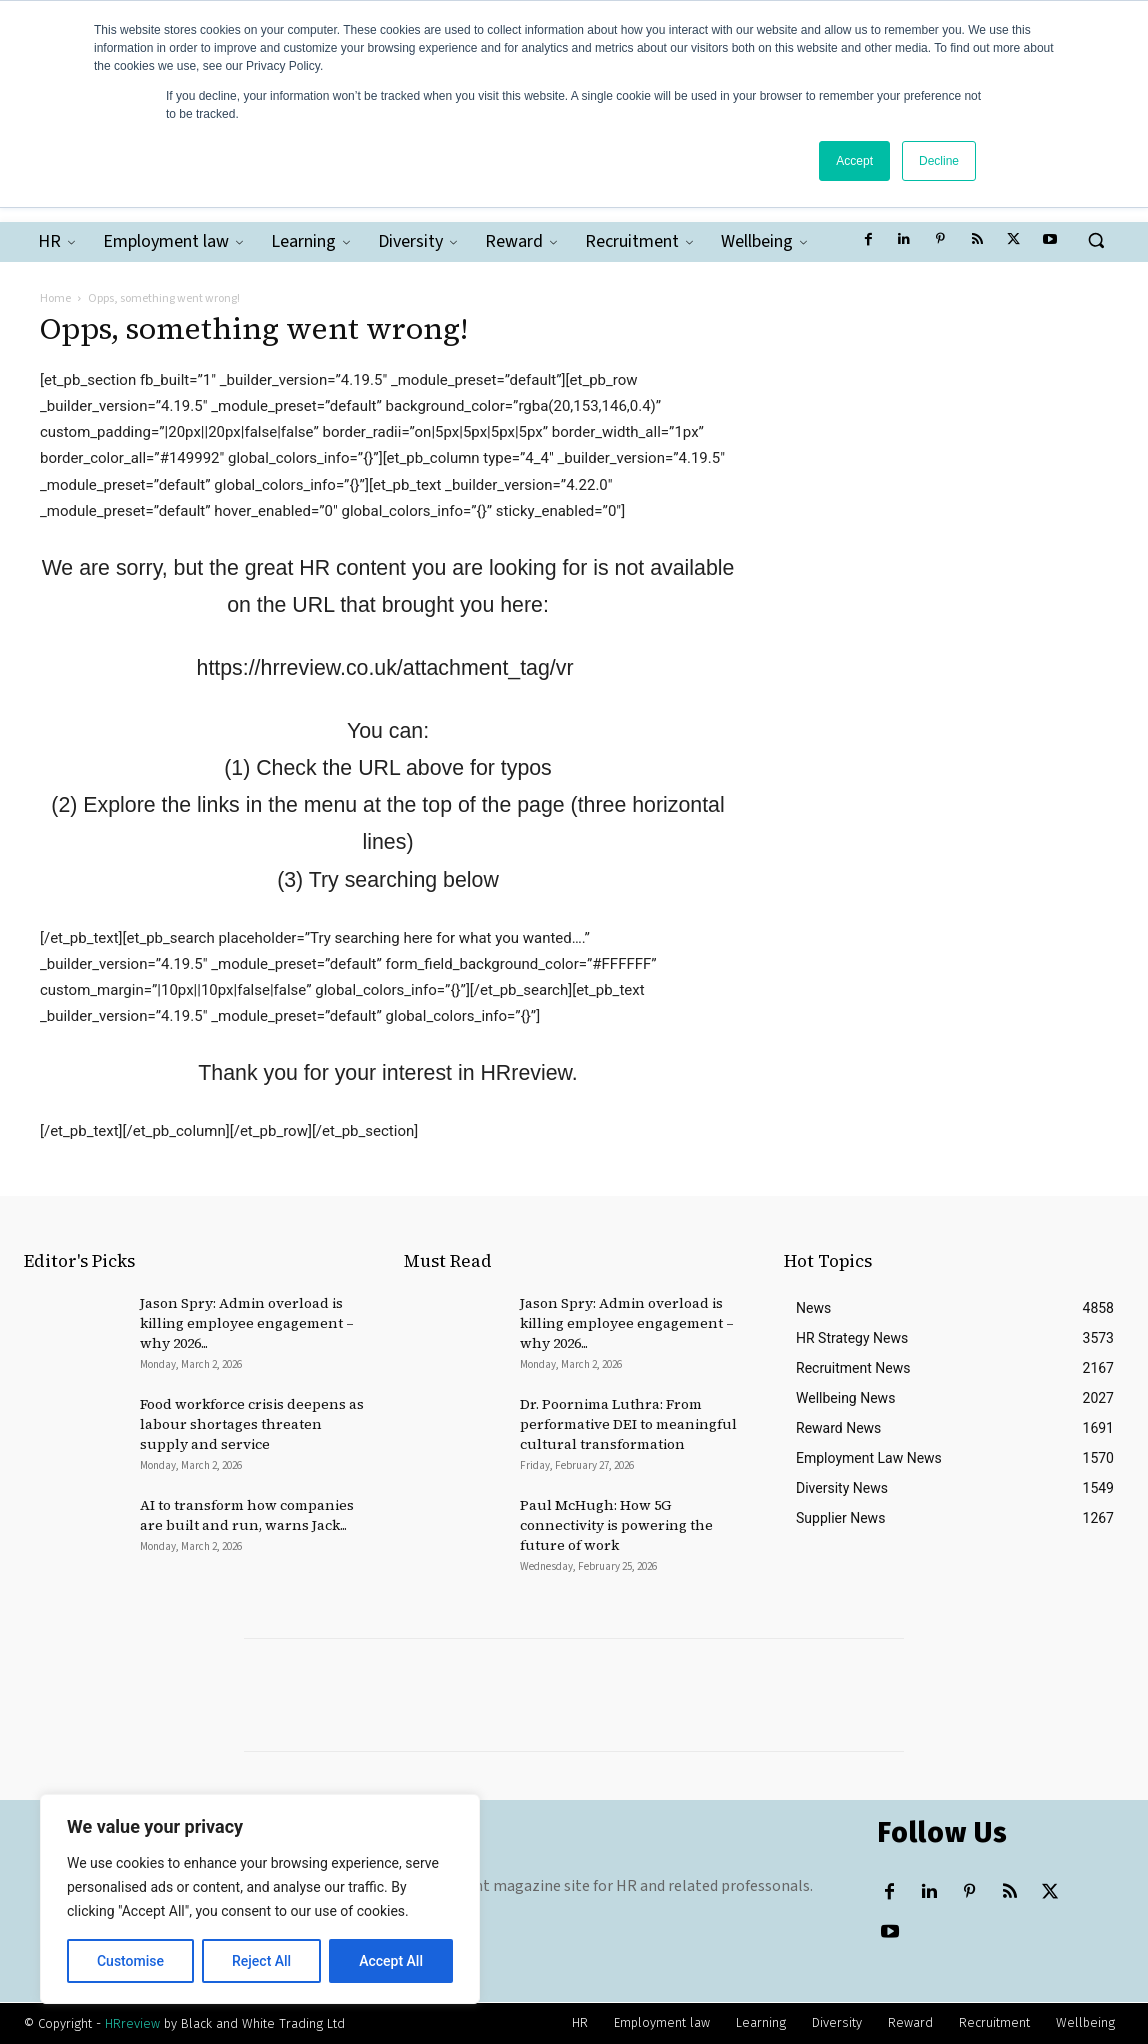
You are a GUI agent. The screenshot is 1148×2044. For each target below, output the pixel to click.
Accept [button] (854, 161)
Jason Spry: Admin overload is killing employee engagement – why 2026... (247, 1323)
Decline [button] (939, 161)
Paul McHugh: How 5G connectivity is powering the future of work (616, 1525)
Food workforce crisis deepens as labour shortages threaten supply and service (252, 1424)
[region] (260, 1899)
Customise (130, 1961)
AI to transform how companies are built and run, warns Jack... (247, 1515)
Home (55, 298)
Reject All (261, 1961)
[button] (1096, 240)
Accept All (391, 1961)
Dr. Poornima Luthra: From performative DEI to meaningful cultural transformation (628, 1424)
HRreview (132, 2023)
